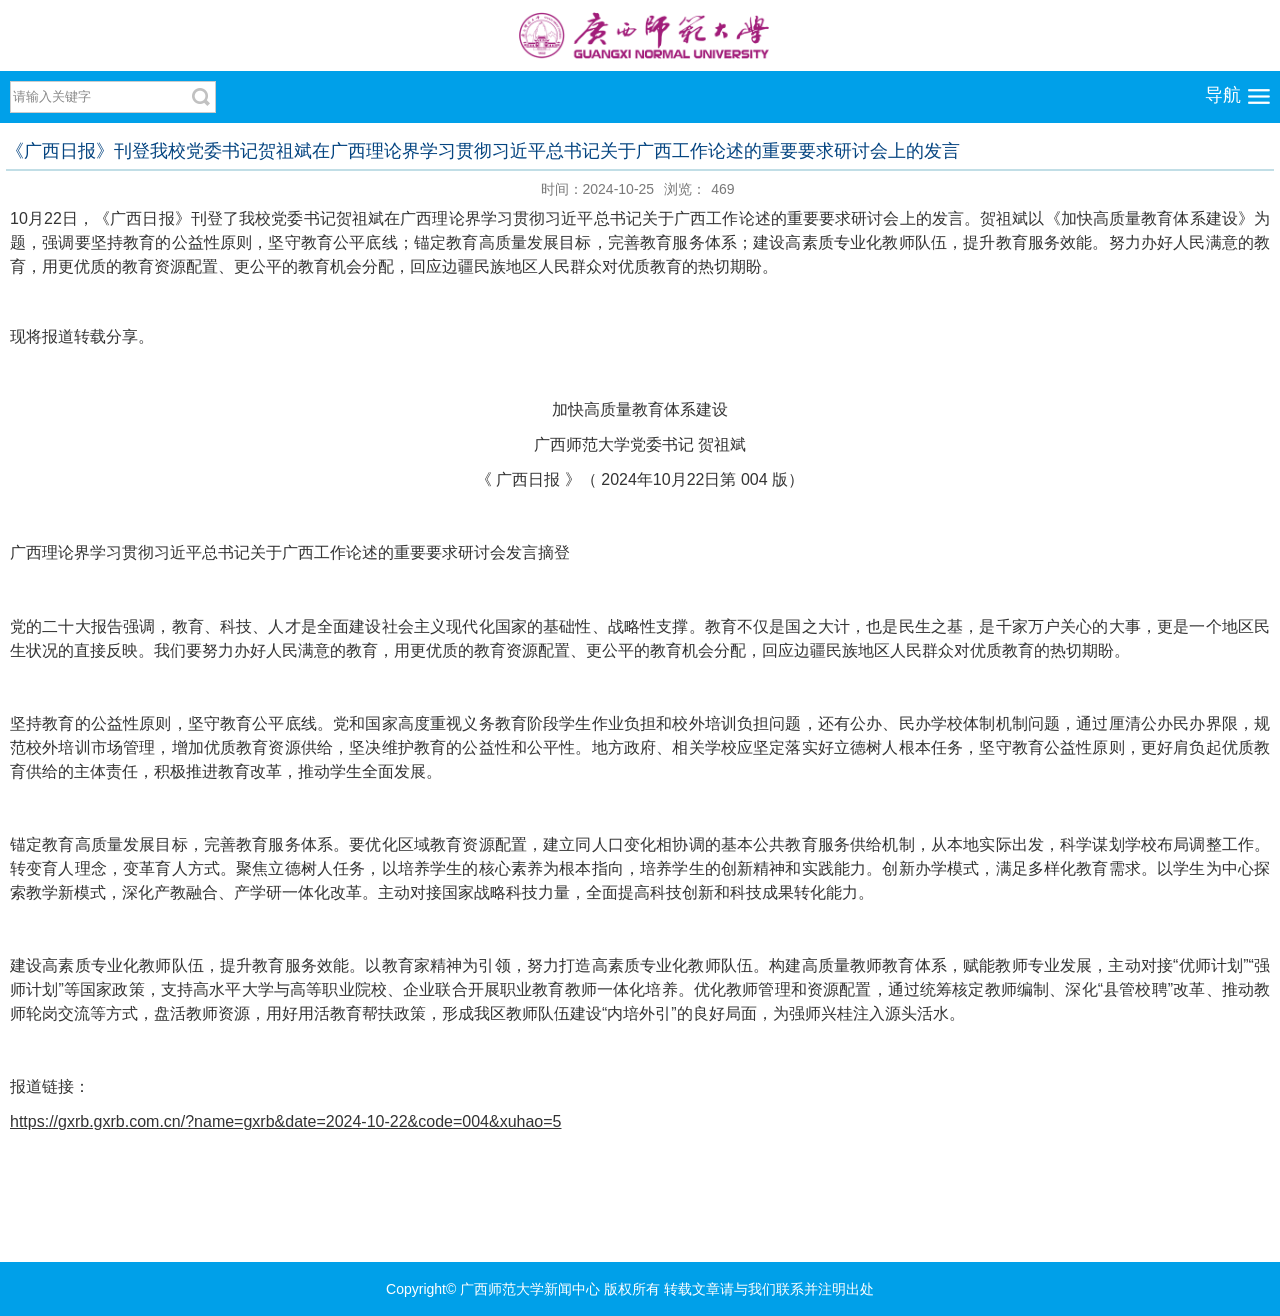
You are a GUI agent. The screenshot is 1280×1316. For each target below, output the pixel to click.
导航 (1223, 95)
